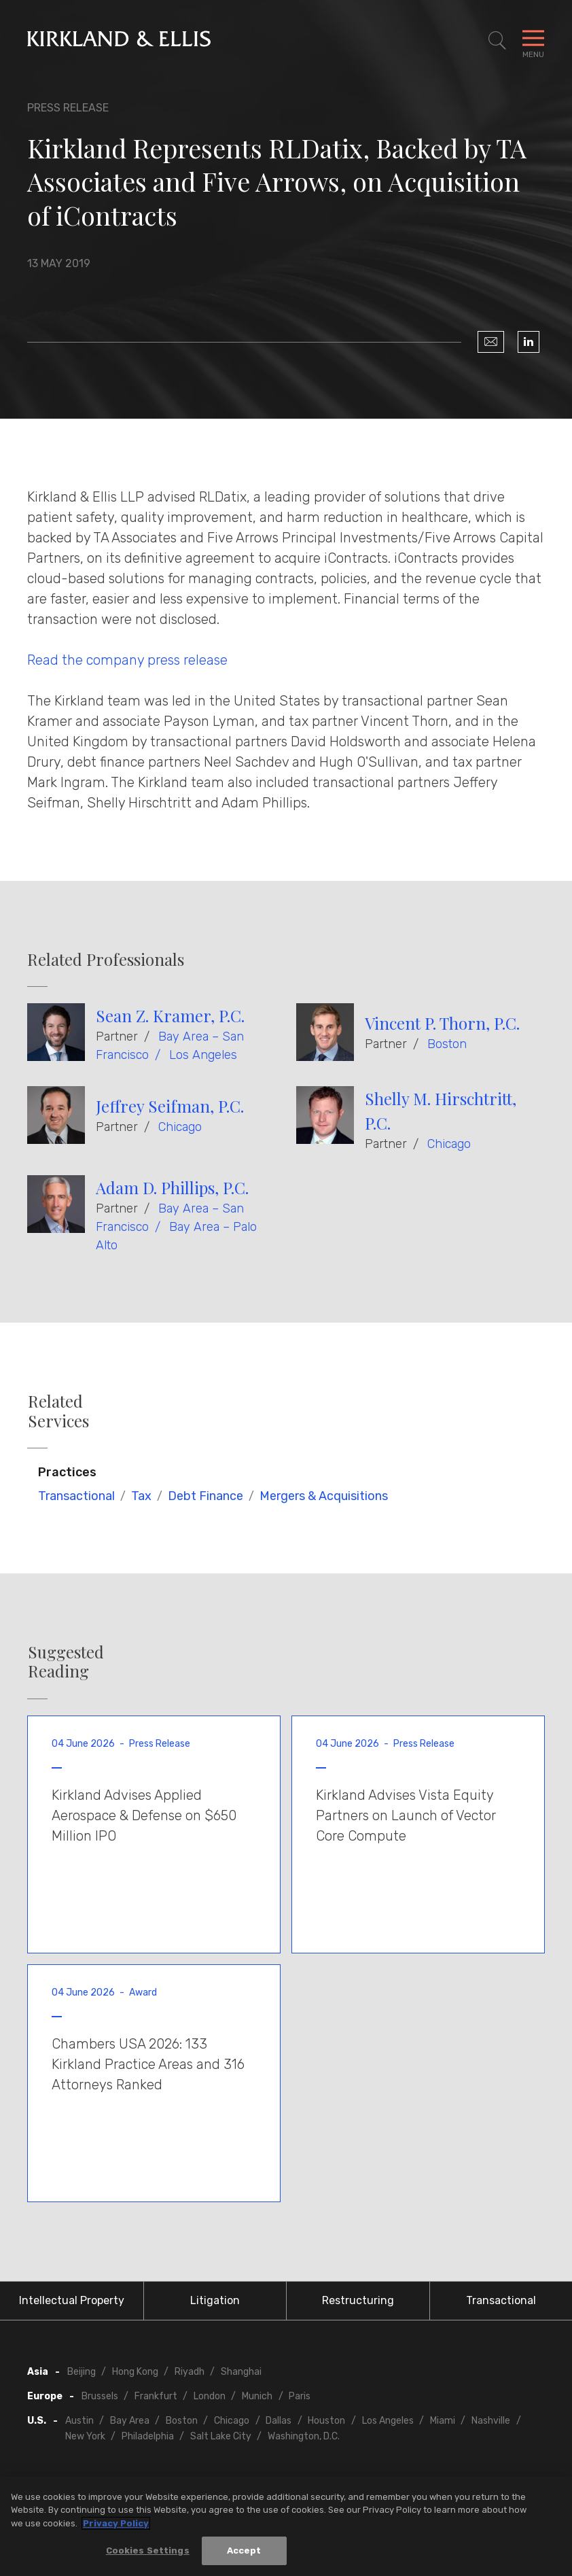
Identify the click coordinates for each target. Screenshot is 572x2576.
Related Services (58, 1411)
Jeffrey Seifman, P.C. (170, 1106)
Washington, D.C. (304, 2436)
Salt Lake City (220, 2436)
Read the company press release (127, 660)
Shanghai (241, 2372)
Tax (141, 1496)
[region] (286, 2526)
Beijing (81, 2372)
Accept (244, 2550)
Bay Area (129, 2420)
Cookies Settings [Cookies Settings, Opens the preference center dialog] (148, 2550)
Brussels (100, 2396)
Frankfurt (156, 2396)
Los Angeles (203, 1054)
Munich (257, 2396)
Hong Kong (135, 2372)
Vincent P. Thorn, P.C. (442, 1023)
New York (85, 2436)
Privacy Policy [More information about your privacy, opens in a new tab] (116, 2523)
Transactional (76, 1496)
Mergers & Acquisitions (324, 1496)
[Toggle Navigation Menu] (533, 41)
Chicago (180, 1126)
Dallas (278, 2420)
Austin (79, 2420)
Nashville (490, 2420)
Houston (326, 2420)
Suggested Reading (66, 1661)
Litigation (215, 2300)
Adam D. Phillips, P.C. (172, 1187)
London (210, 2396)
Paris (299, 2396)
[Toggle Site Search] (497, 41)
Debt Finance (205, 1496)
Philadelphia (148, 2436)
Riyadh (189, 2372)
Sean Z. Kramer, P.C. (170, 1015)
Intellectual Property (71, 2300)
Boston (447, 1044)
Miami (442, 2420)
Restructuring (358, 2300)
